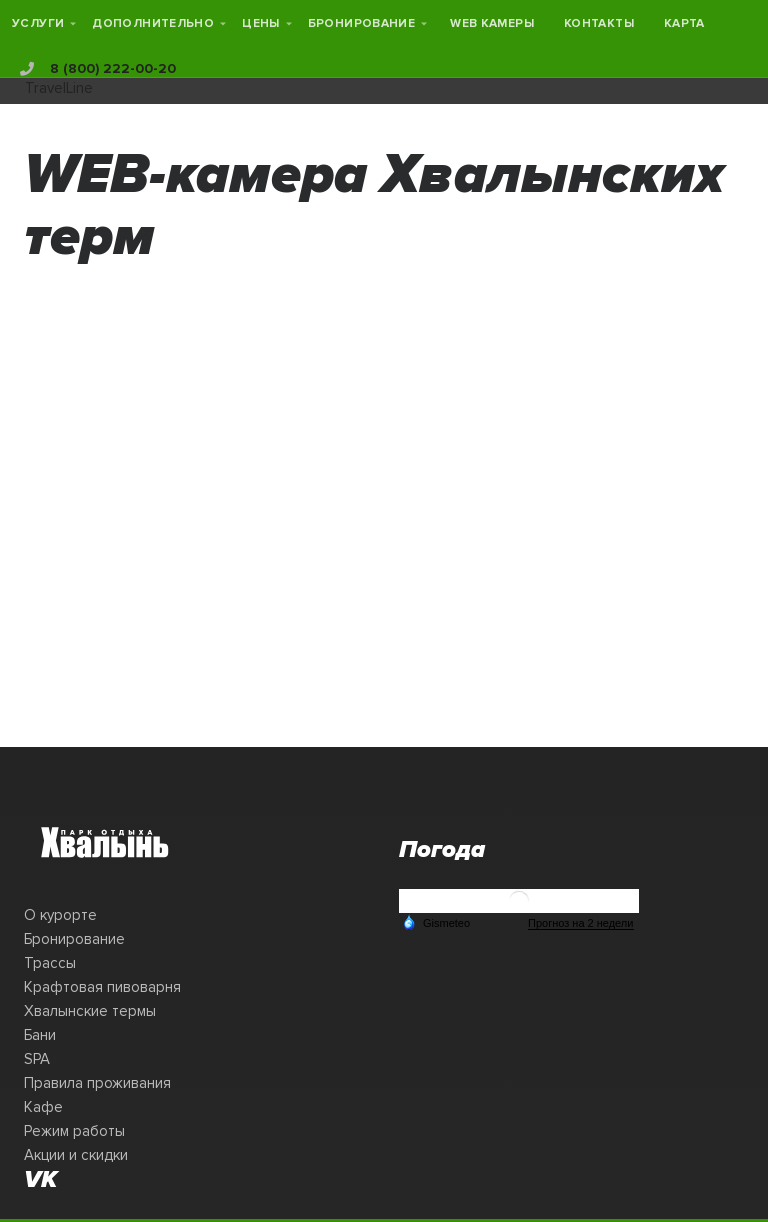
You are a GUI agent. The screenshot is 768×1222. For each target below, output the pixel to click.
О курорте (60, 915)
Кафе (43, 1107)
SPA (37, 1059)
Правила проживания (97, 1083)
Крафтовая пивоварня (102, 987)
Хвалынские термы (90, 1011)
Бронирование (74, 939)
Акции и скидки (76, 1155)
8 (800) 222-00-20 (98, 69)
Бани (40, 1035)
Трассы (50, 963)
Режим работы (74, 1131)
